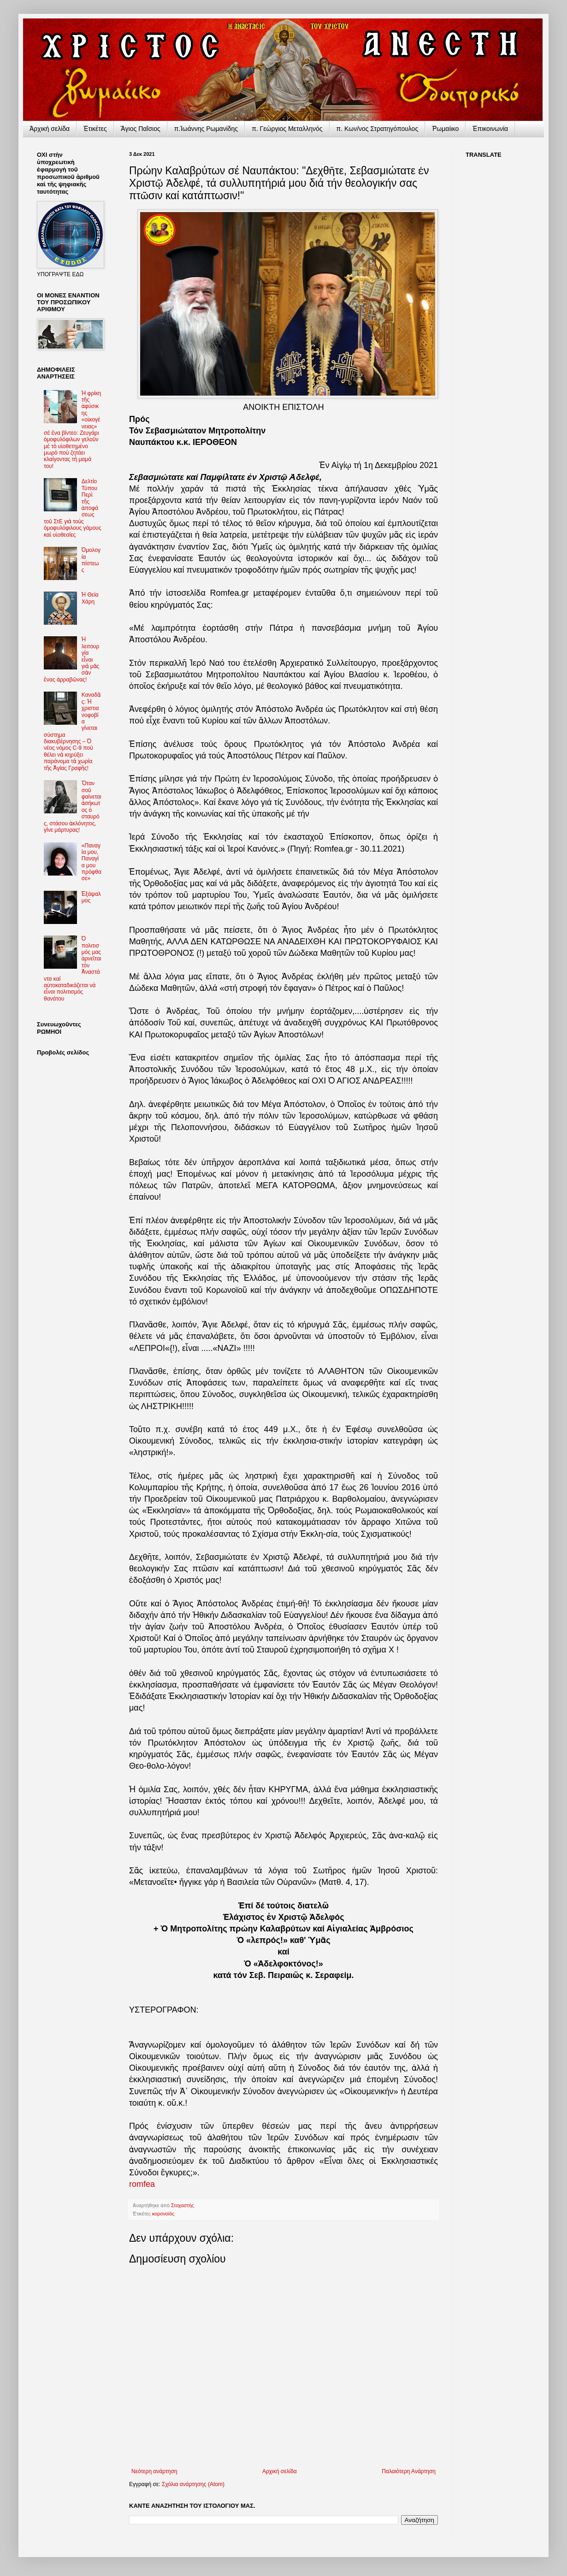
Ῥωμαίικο (445, 128)
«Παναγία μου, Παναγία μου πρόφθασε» (91, 862)
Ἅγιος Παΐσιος (140, 128)
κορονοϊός (163, 2213)
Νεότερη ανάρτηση (154, 2471)
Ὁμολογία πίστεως (91, 560)
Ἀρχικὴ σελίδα (50, 128)
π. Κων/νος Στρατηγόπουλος (378, 128)
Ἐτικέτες (95, 128)
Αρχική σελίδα (279, 2471)
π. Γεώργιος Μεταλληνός (287, 128)
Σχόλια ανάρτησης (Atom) (193, 2484)
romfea (142, 2184)
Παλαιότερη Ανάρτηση (409, 2471)
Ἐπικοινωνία (490, 128)
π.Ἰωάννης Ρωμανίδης (206, 128)
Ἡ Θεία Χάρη (90, 598)
